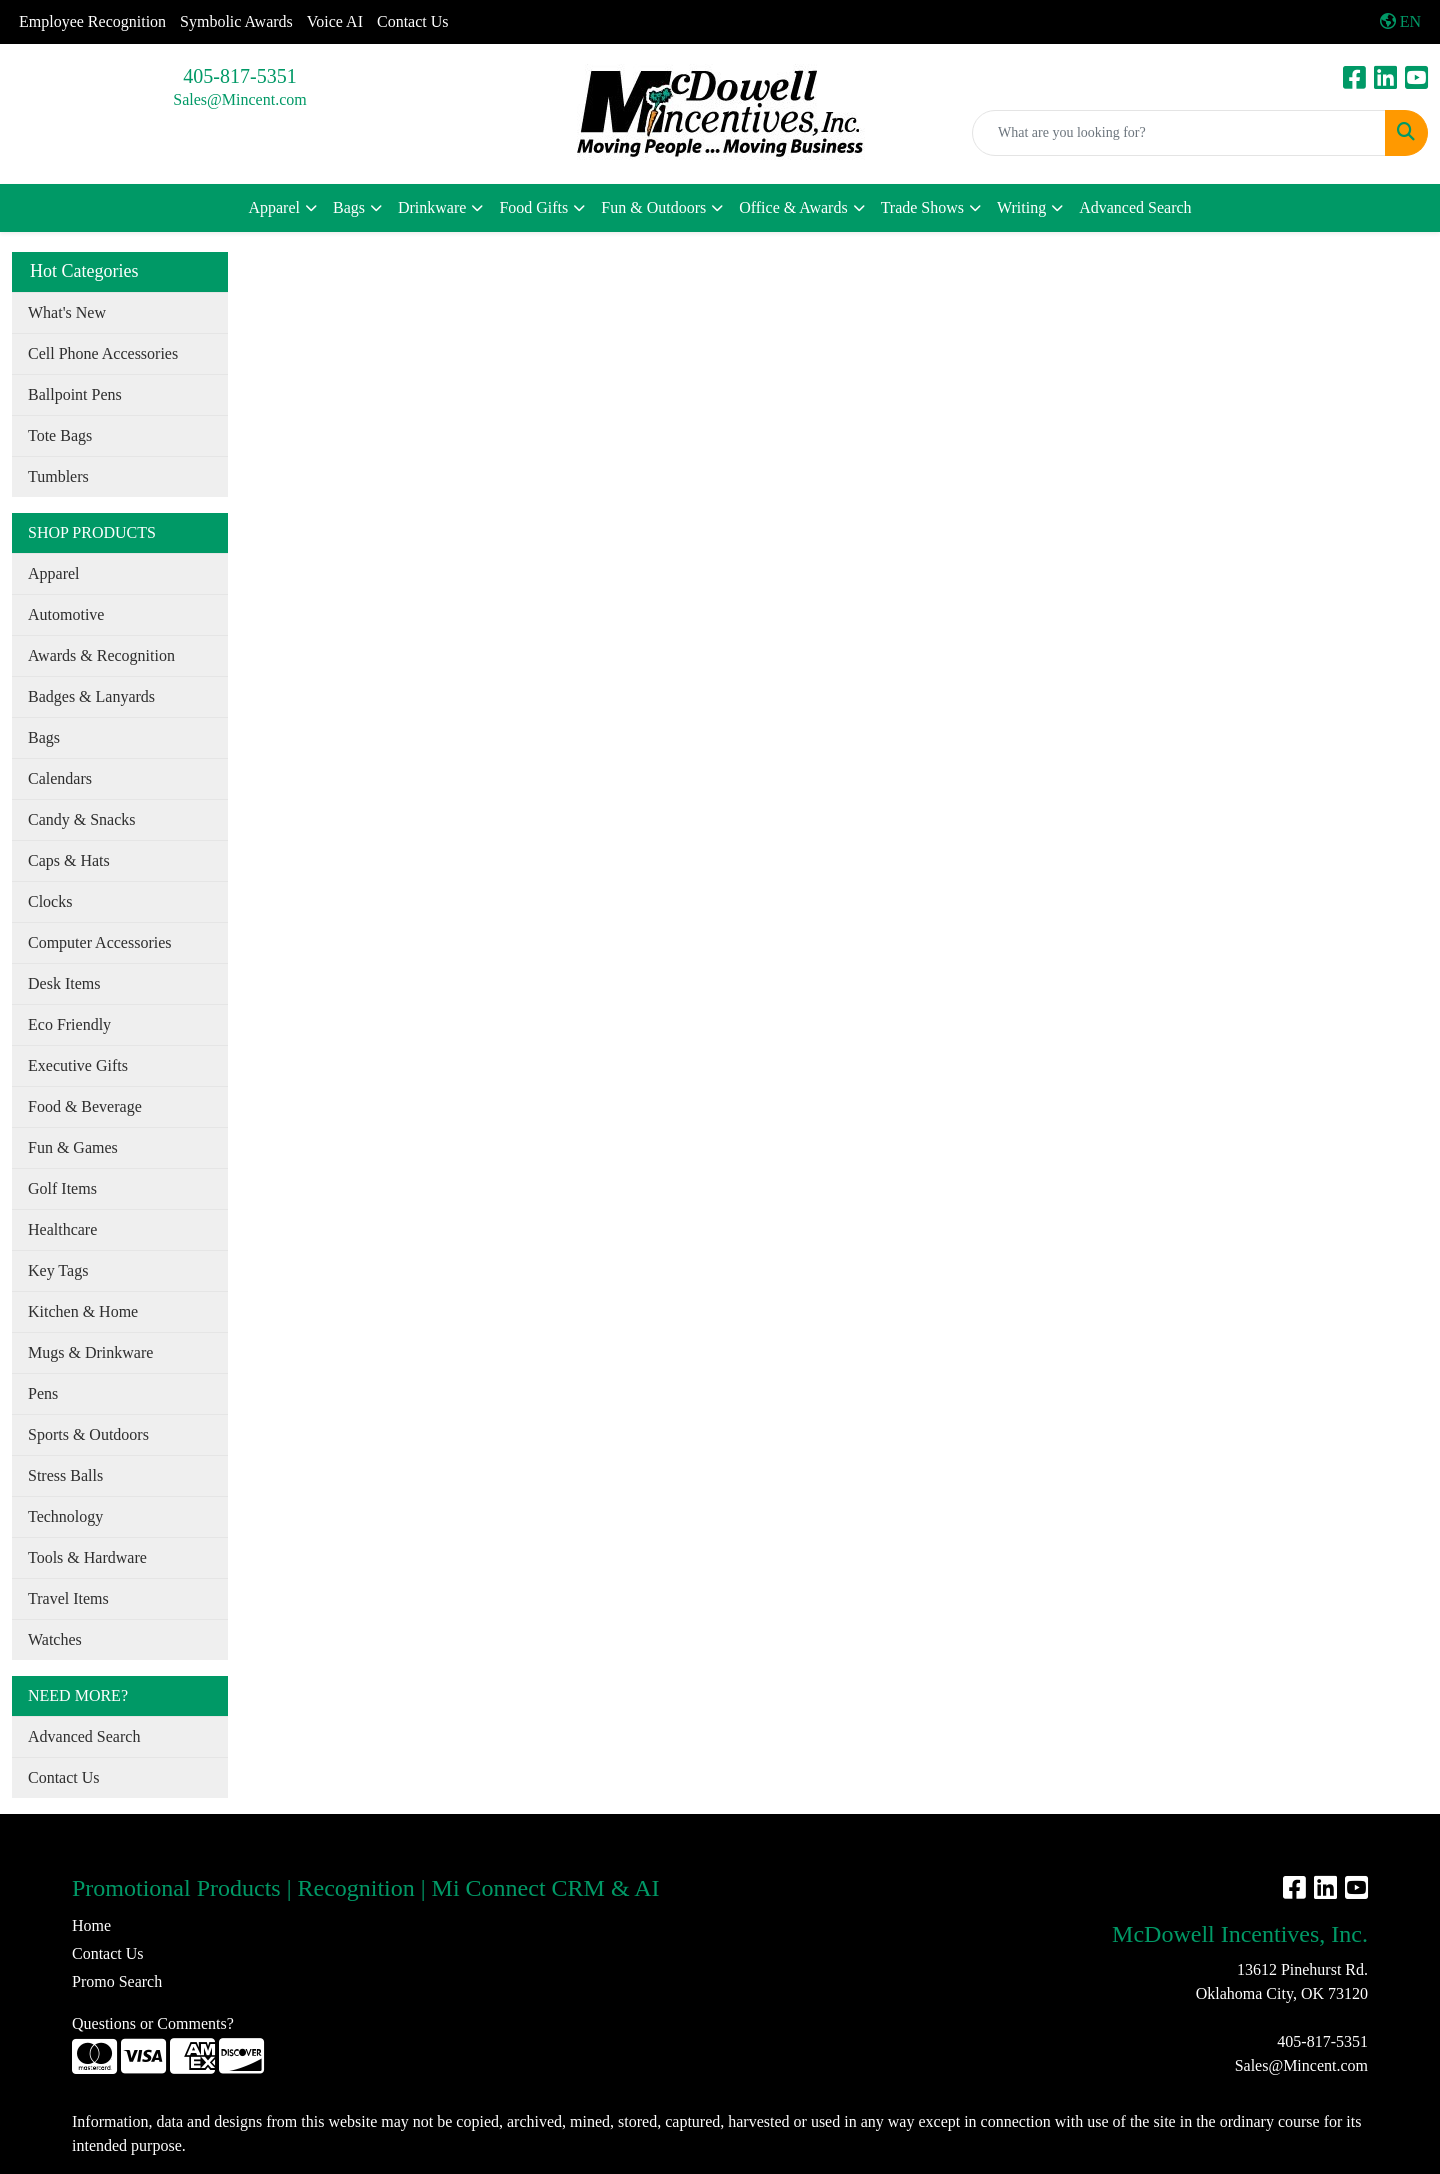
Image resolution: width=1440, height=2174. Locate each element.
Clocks (50, 901)
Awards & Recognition (101, 655)
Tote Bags (60, 435)
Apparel (274, 207)
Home (91, 1925)
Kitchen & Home (83, 1311)
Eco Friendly (69, 1024)
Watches (55, 1639)
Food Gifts (533, 207)
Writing (1021, 207)
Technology (65, 1516)
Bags (349, 207)
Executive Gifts (78, 1065)
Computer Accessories (100, 942)
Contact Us (413, 21)
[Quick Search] (1179, 133)
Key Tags (58, 1270)
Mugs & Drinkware (90, 1352)
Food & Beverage (85, 1106)
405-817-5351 (239, 76)
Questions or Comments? (153, 2023)
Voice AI (335, 21)
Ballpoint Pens (75, 394)
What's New (67, 312)
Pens (43, 1393)
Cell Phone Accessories (103, 353)
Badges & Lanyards (91, 696)
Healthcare (62, 1229)
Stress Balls (65, 1475)
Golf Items (62, 1188)
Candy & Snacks (82, 819)
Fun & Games (73, 1147)
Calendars (60, 778)
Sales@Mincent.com (239, 99)
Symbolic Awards (236, 21)
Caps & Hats (69, 860)
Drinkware (432, 207)
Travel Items (68, 1598)
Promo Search (117, 1981)
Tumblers (58, 476)
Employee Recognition (92, 21)
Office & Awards (793, 207)
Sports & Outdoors (88, 1434)
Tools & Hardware (87, 1557)
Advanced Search (1135, 207)
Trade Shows (922, 207)
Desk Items (64, 983)
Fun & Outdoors (653, 207)
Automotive (66, 614)
